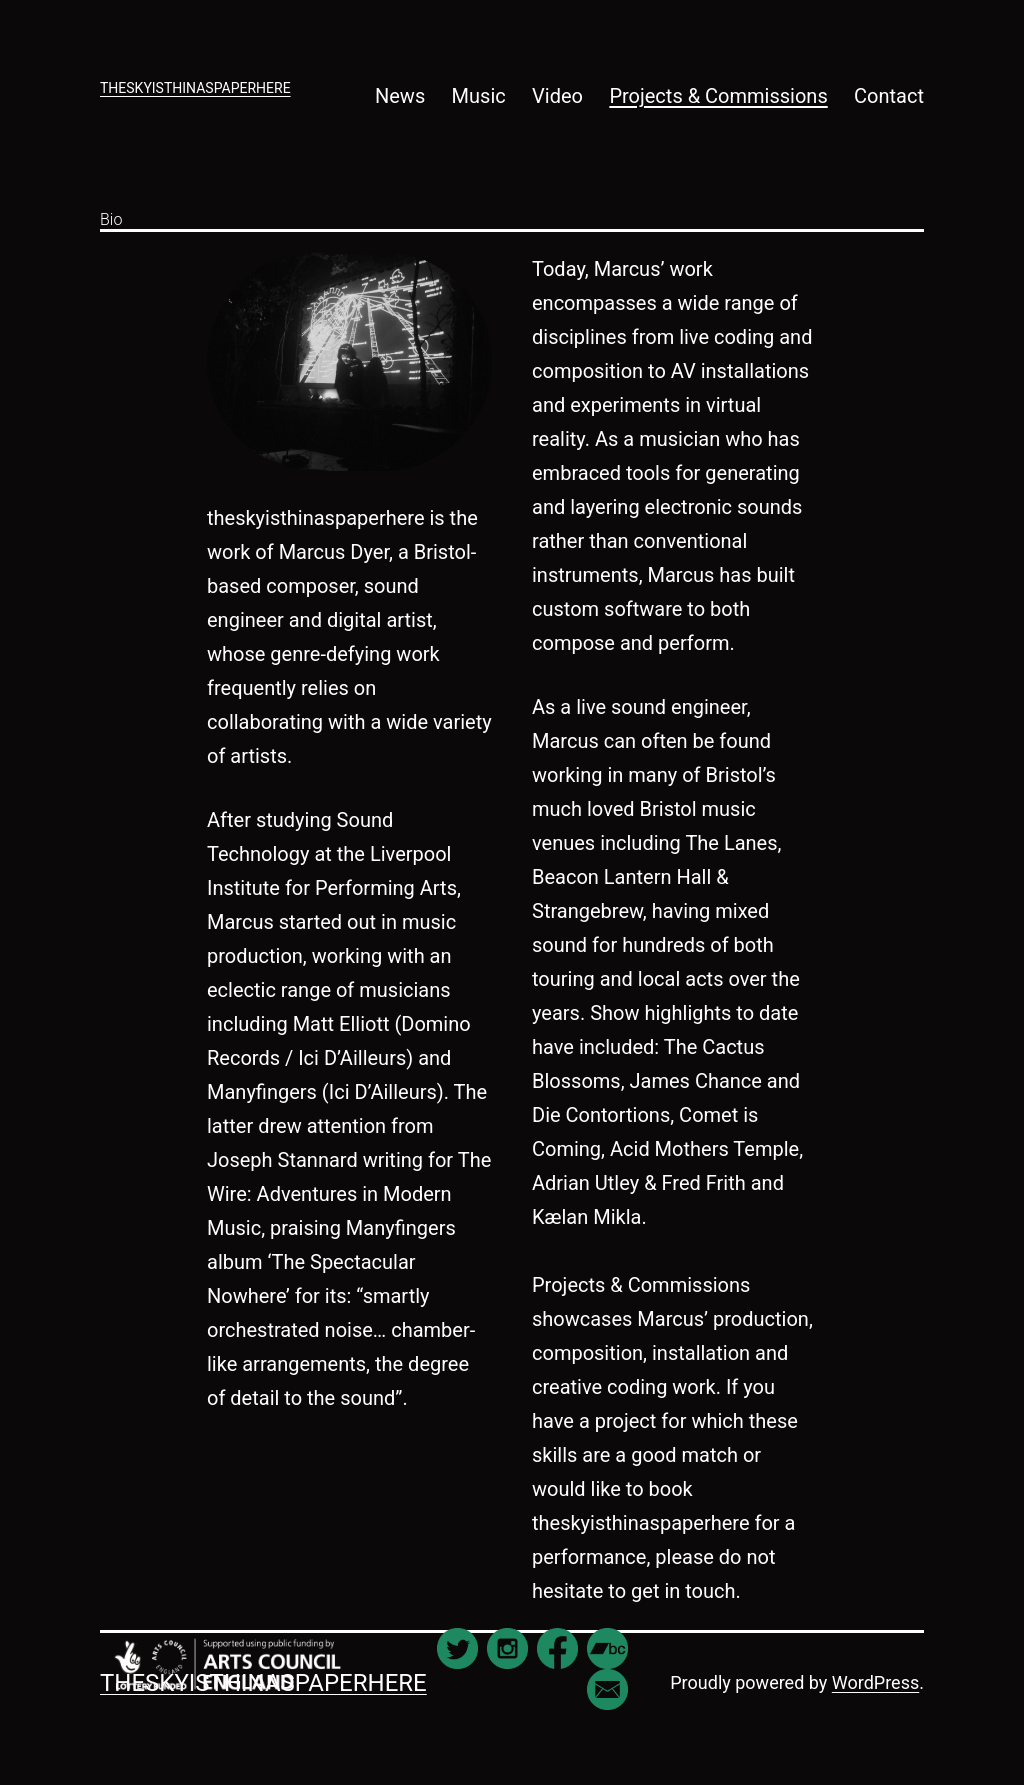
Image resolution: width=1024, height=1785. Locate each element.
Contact (889, 96)
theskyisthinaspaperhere (195, 88)
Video (557, 96)
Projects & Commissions (718, 96)
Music (479, 96)
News (400, 96)
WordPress (875, 1682)
